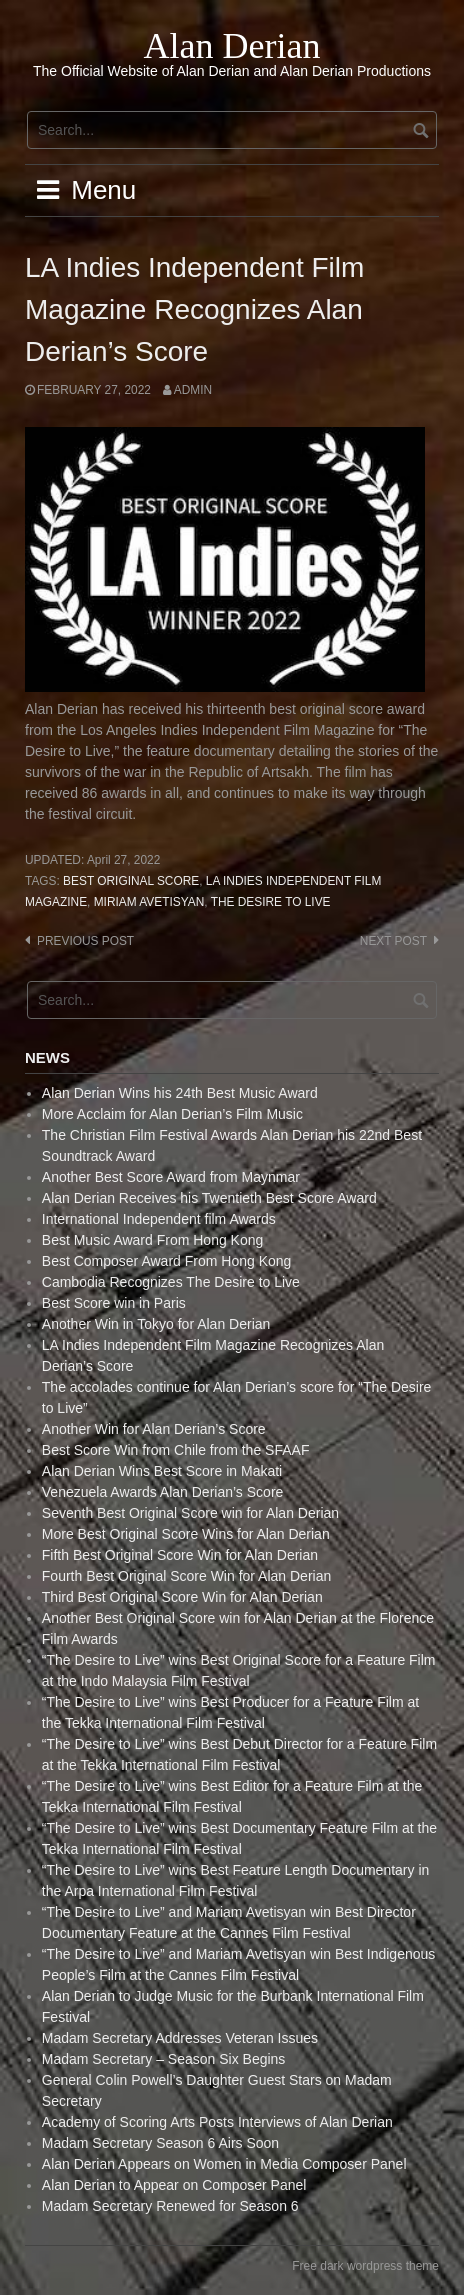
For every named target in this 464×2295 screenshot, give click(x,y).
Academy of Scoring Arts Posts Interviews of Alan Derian (217, 2122)
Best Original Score (131, 881)
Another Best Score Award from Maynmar (171, 1177)
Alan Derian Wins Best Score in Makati (162, 1471)
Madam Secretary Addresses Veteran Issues (180, 2038)
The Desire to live (271, 902)
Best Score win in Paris (114, 1303)
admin (193, 390)
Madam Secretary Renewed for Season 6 (170, 2206)
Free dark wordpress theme (365, 2266)
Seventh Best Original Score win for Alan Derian (190, 1513)
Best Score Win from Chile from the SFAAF (176, 1450)
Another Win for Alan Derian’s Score (154, 1429)
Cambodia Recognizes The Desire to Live (171, 1282)
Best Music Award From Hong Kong (153, 1240)
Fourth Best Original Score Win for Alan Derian (186, 1576)
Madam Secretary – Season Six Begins (164, 2059)
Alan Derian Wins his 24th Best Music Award (180, 1093)
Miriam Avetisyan (149, 902)
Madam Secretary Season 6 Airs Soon (160, 2143)
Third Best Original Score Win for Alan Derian (182, 1597)
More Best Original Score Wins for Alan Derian (186, 1534)
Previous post (85, 941)
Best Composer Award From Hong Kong (167, 1261)
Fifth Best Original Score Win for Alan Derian (180, 1555)
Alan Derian (232, 46)
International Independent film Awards (159, 1219)
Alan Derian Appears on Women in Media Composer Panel (224, 2164)
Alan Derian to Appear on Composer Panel (174, 2185)
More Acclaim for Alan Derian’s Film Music (172, 1114)
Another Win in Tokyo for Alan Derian (156, 1324)
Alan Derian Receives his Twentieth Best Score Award (209, 1198)
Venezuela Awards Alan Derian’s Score (163, 1492)
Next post (393, 941)
